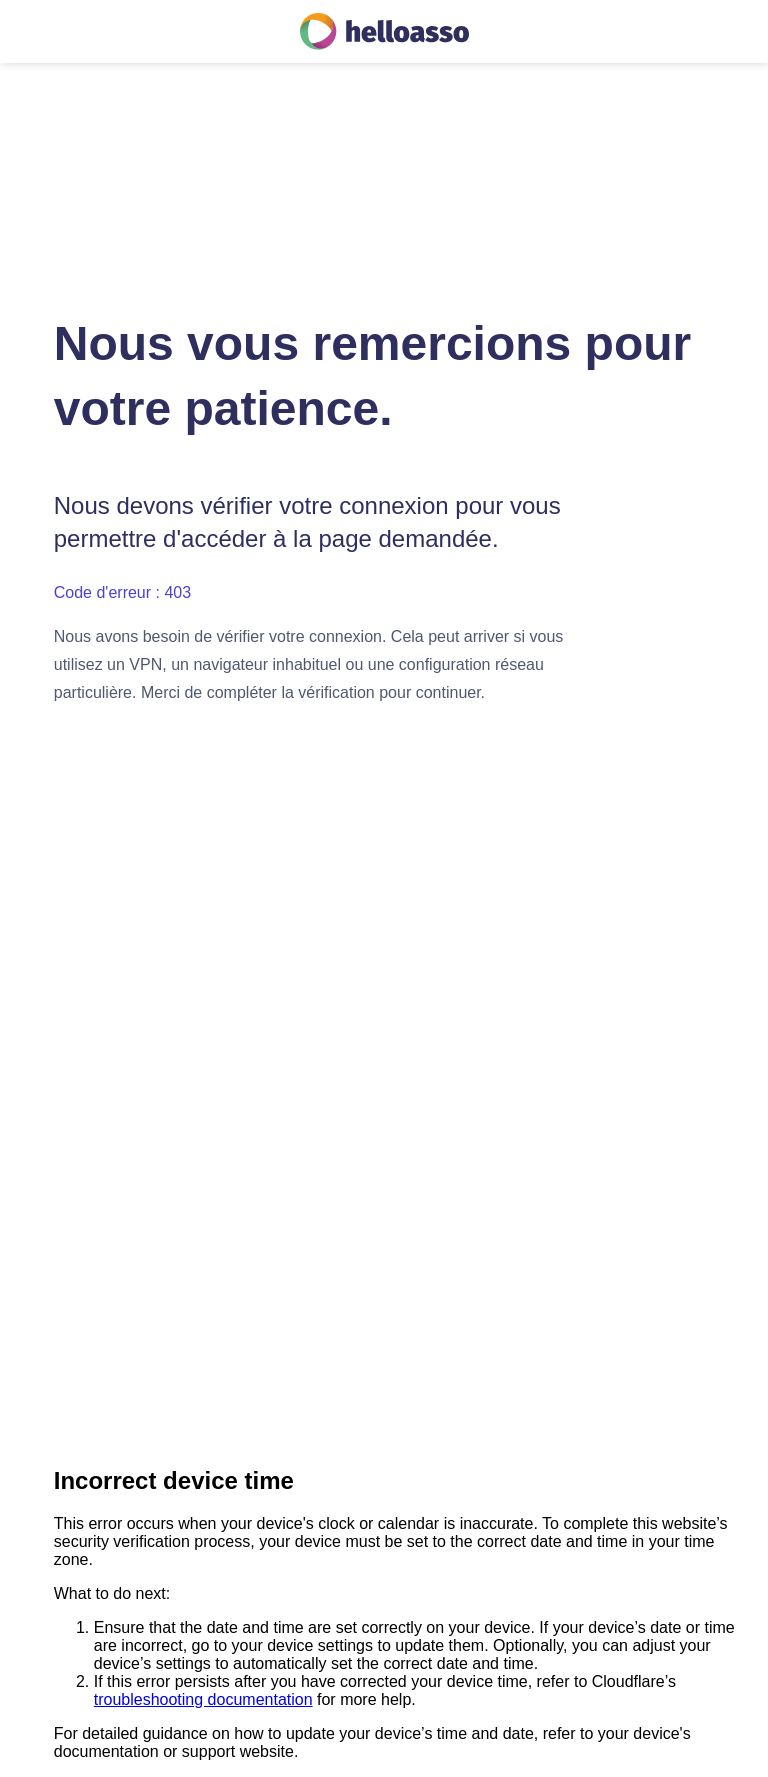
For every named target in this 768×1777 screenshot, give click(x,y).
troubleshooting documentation (203, 1699)
